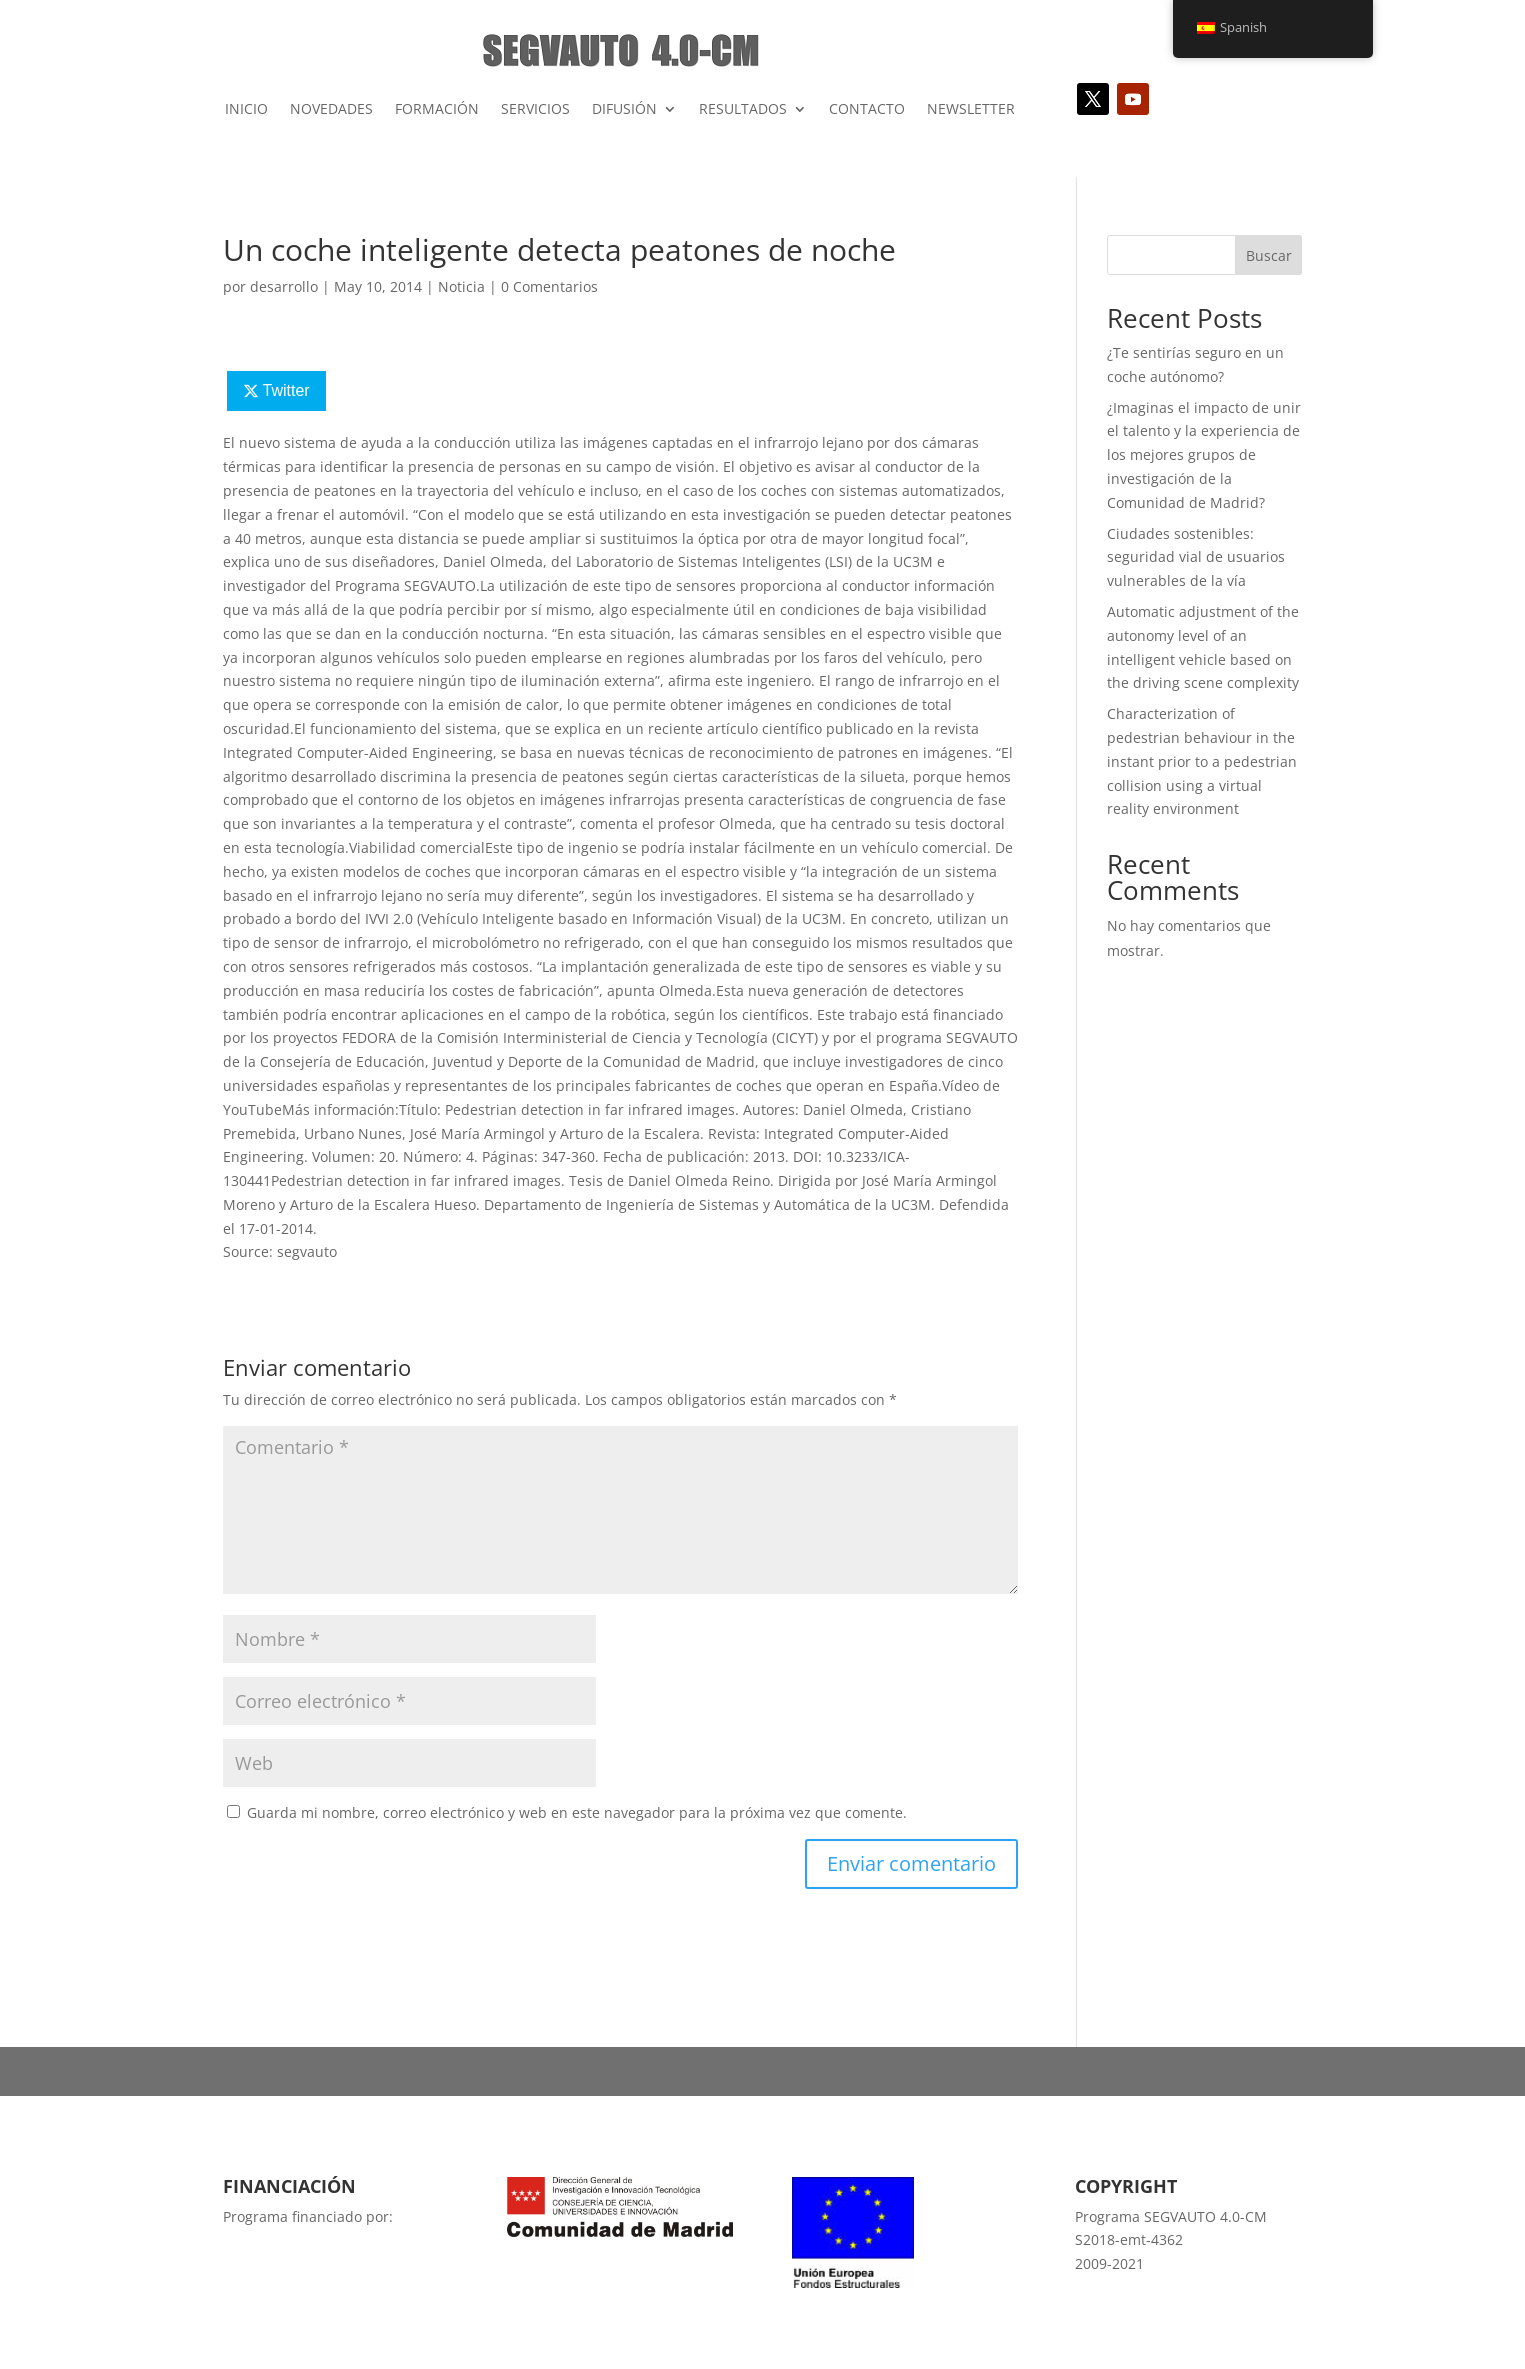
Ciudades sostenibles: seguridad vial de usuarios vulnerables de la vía (1196, 557)
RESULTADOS (743, 108)
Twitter (285, 390)
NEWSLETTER (971, 108)
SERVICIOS (535, 108)
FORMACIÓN (437, 108)
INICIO (246, 108)
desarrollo (284, 286)
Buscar (1269, 255)
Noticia (461, 286)
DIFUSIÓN (624, 108)
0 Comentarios (549, 286)
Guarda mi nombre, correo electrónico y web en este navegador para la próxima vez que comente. (577, 1812)
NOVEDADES (331, 108)
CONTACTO (867, 108)
